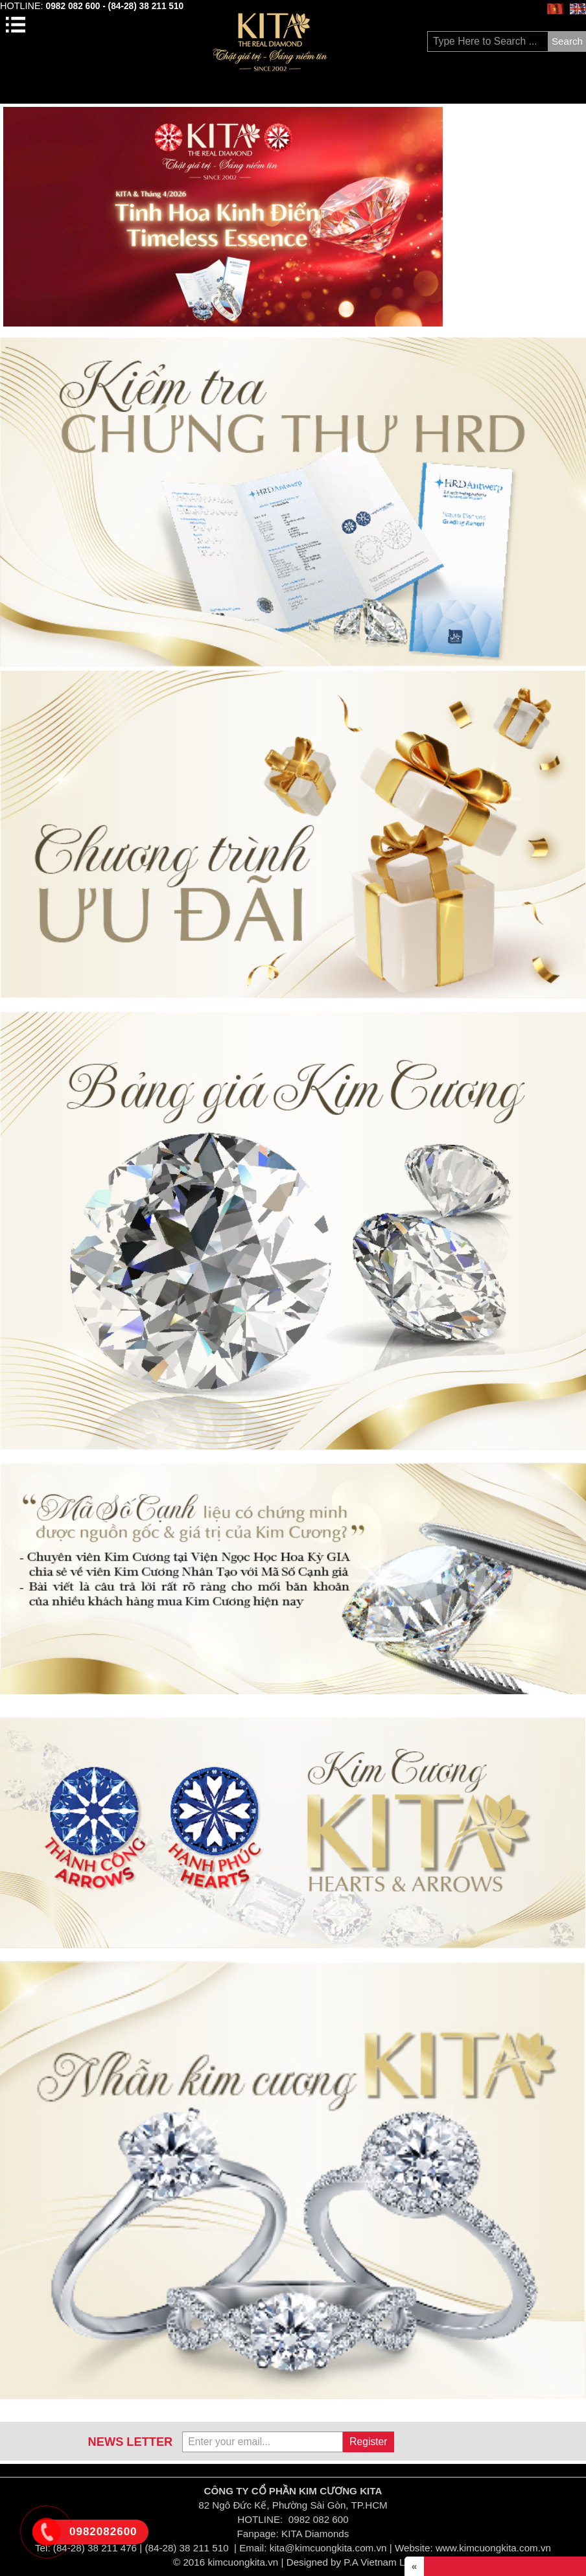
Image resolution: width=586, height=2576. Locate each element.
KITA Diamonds (315, 2533)
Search (567, 41)
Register (368, 2441)
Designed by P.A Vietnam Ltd (350, 2562)
